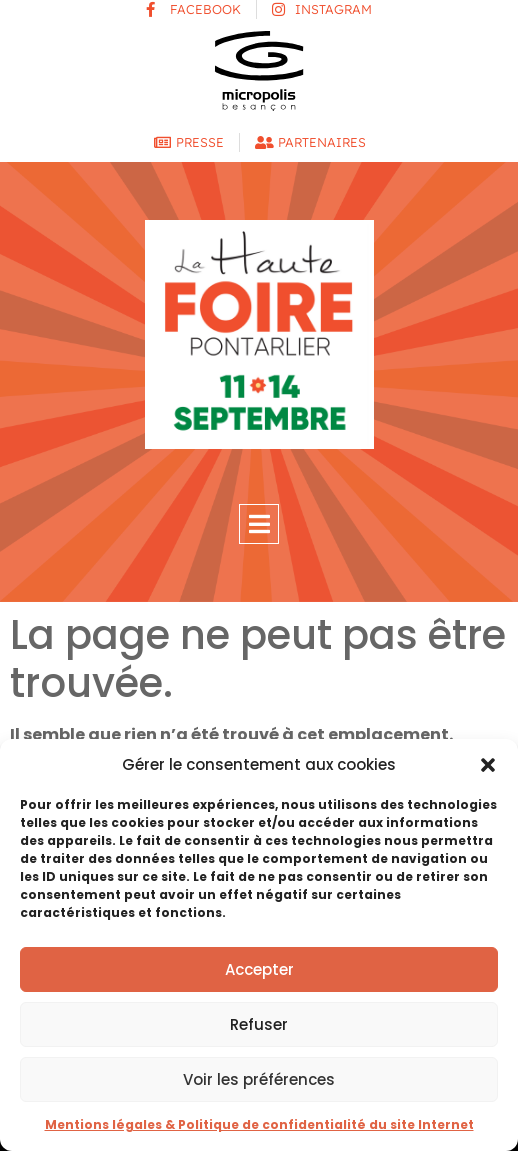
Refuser (259, 1024)
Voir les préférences (259, 1079)
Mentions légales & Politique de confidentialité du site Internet (259, 1124)
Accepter (259, 969)
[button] (488, 765)
